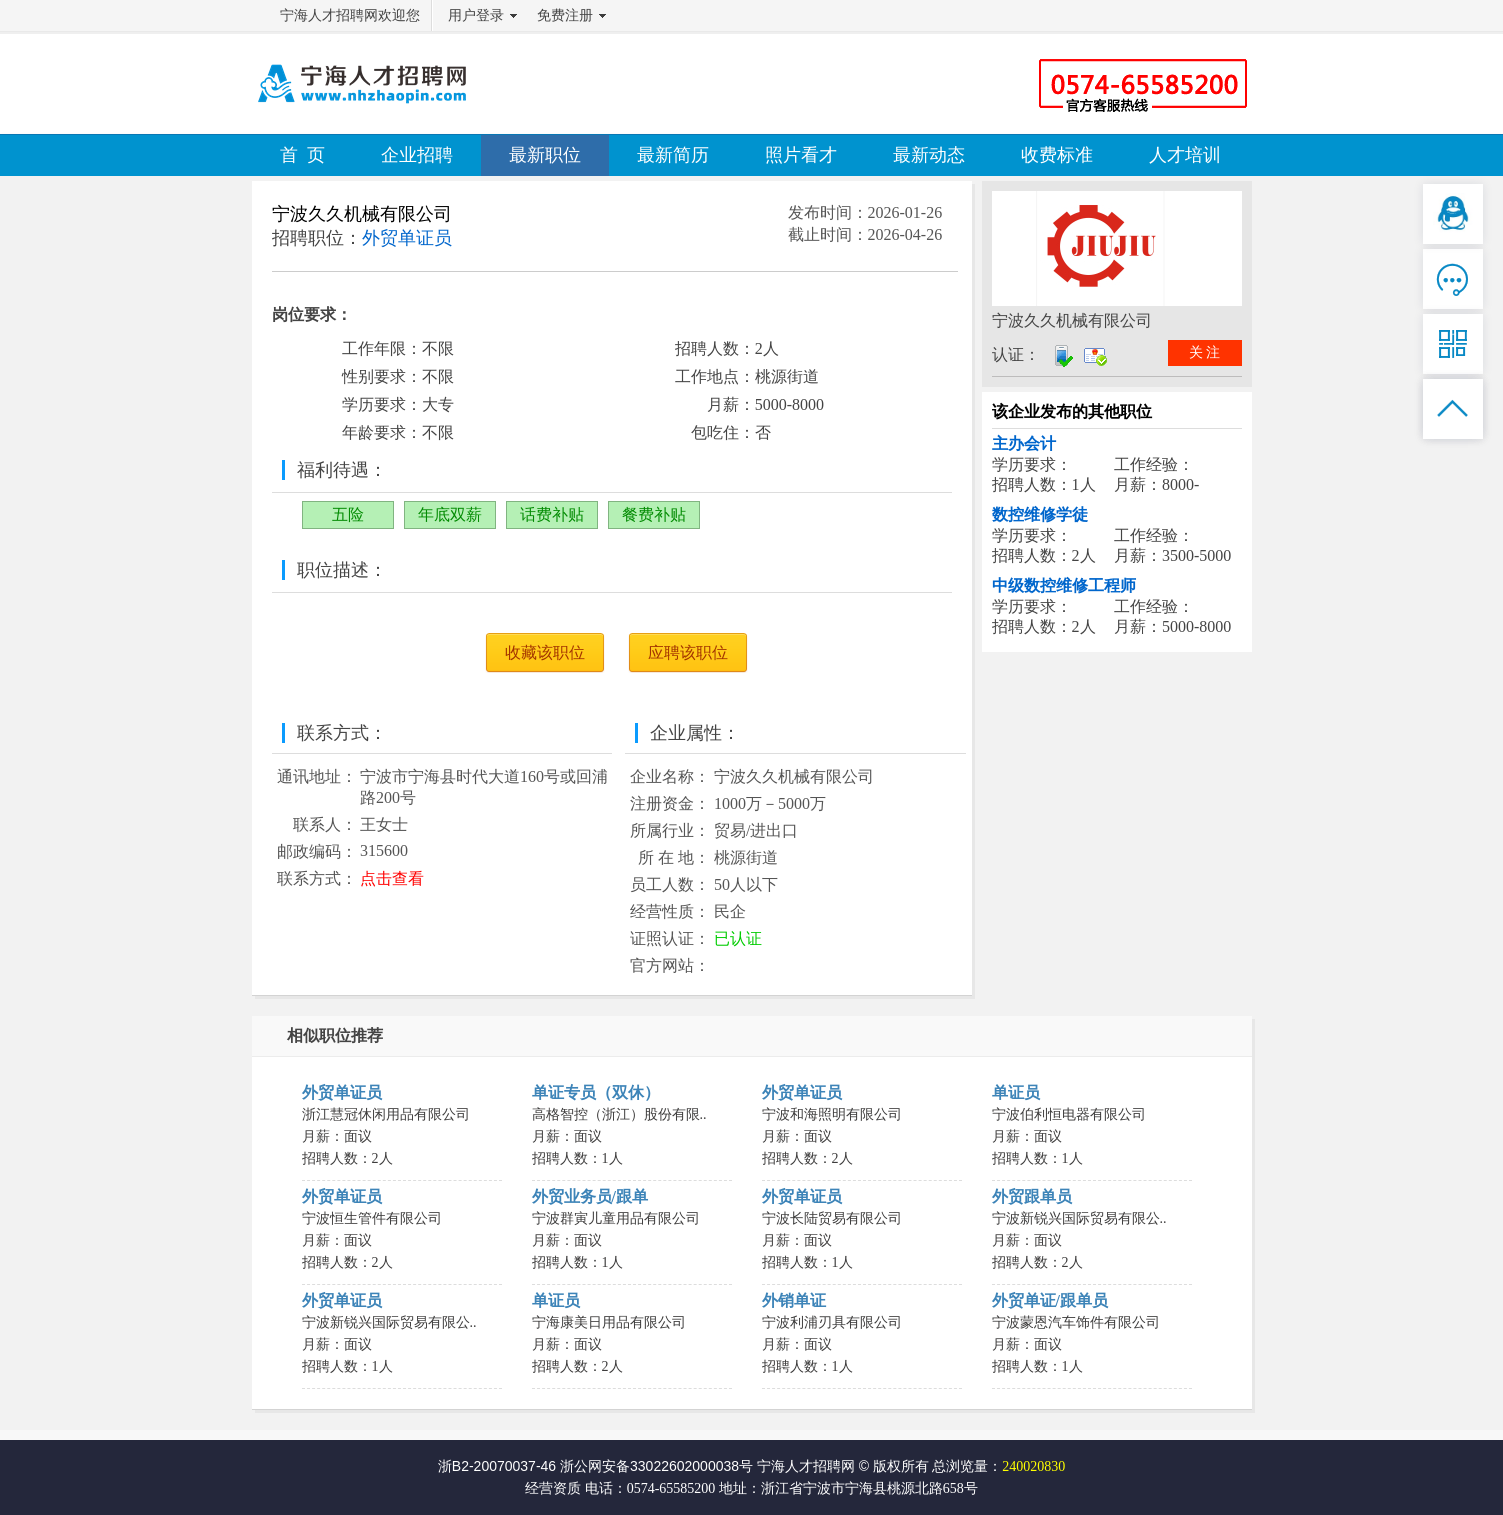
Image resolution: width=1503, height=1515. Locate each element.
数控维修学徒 (1040, 514)
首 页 (302, 155)
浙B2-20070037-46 (497, 1466)
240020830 (1033, 1466)
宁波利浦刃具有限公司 (832, 1322)
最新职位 (545, 155)
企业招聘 (417, 155)
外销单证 (794, 1300)
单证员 (1016, 1092)
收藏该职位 (545, 652)
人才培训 (1185, 155)
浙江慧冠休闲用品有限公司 (386, 1114)
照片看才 (801, 155)
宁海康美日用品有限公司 (609, 1322)
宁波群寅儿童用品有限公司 (616, 1218)
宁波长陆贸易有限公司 (832, 1218)
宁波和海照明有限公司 (832, 1114)
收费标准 (1057, 155)
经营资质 (553, 1488)
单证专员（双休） (596, 1092)
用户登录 (476, 15)
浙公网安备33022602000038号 (656, 1466)
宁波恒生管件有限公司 (372, 1218)
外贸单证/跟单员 (1050, 1300)
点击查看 (392, 878)
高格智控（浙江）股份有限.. (619, 1114)
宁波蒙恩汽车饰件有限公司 (1076, 1322)
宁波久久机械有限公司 (362, 214)
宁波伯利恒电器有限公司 (1069, 1114)
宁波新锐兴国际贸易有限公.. (1079, 1218)
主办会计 (1024, 443)
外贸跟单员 (1032, 1196)
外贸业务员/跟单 (590, 1196)
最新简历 (673, 155)
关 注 (1205, 352)
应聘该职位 (688, 652)
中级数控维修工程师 (1064, 585)
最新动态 (929, 155)
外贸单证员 (342, 1092)
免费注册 (565, 15)
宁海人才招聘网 (806, 1466)
